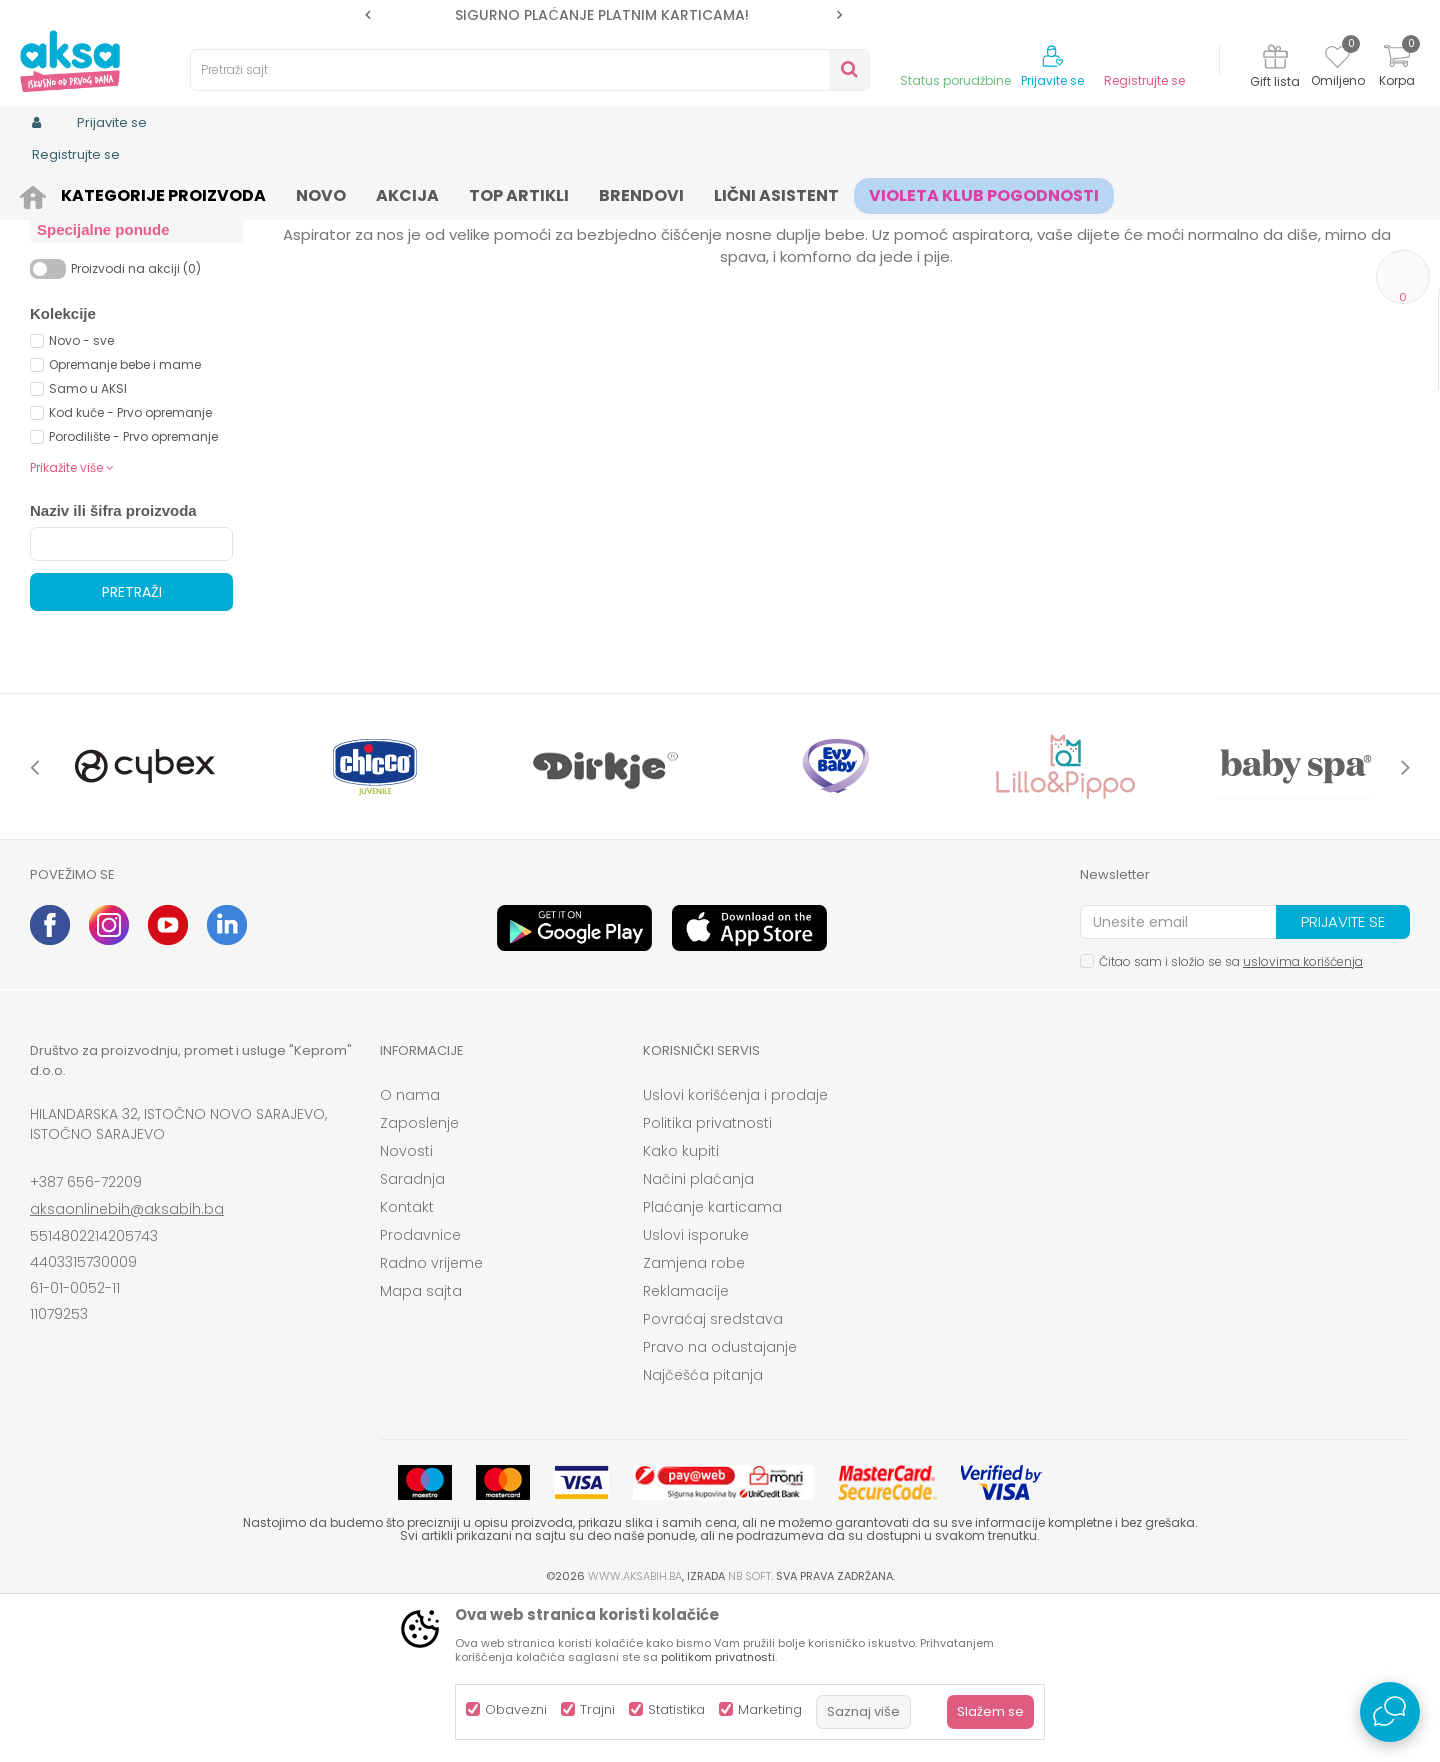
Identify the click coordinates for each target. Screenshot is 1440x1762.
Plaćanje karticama (712, 1362)
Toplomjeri (78, 298)
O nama (410, 1250)
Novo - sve (81, 495)
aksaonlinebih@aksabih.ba (127, 1364)
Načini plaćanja (698, 1334)
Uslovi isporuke (696, 1390)
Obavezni (516, 1709)
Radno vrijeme (431, 1418)
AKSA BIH (56, 192)
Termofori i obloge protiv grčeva (116, 333)
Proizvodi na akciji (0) (136, 423)
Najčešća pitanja (703, 1530)
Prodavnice (420, 1390)
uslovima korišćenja (1303, 1116)
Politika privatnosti (707, 1278)
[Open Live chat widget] (1390, 1712)
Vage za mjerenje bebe (122, 274)
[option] (603, 15)
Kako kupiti (681, 1306)
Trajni (597, 1709)
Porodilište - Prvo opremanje (133, 591)
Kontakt (407, 1362)
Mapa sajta (421, 1446)
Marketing (770, 1709)
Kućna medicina (407, 192)
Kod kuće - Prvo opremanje (130, 567)
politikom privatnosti (718, 1657)
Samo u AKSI (88, 543)
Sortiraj (906, 225)
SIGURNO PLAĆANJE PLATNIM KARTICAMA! (601, 15)
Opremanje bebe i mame (125, 519)
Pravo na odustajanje (720, 1502)
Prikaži (1195, 225)
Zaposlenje (419, 1278)
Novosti (406, 1306)
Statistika (676, 1709)
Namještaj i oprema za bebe (254, 192)
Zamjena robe (694, 1418)
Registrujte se (1144, 81)
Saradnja (412, 1334)
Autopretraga (815, 225)
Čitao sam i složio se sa (1231, 1116)
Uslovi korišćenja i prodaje (735, 1250)
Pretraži (132, 747)
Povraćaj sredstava (713, 1474)
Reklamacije (686, 1446)
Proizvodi (126, 192)
